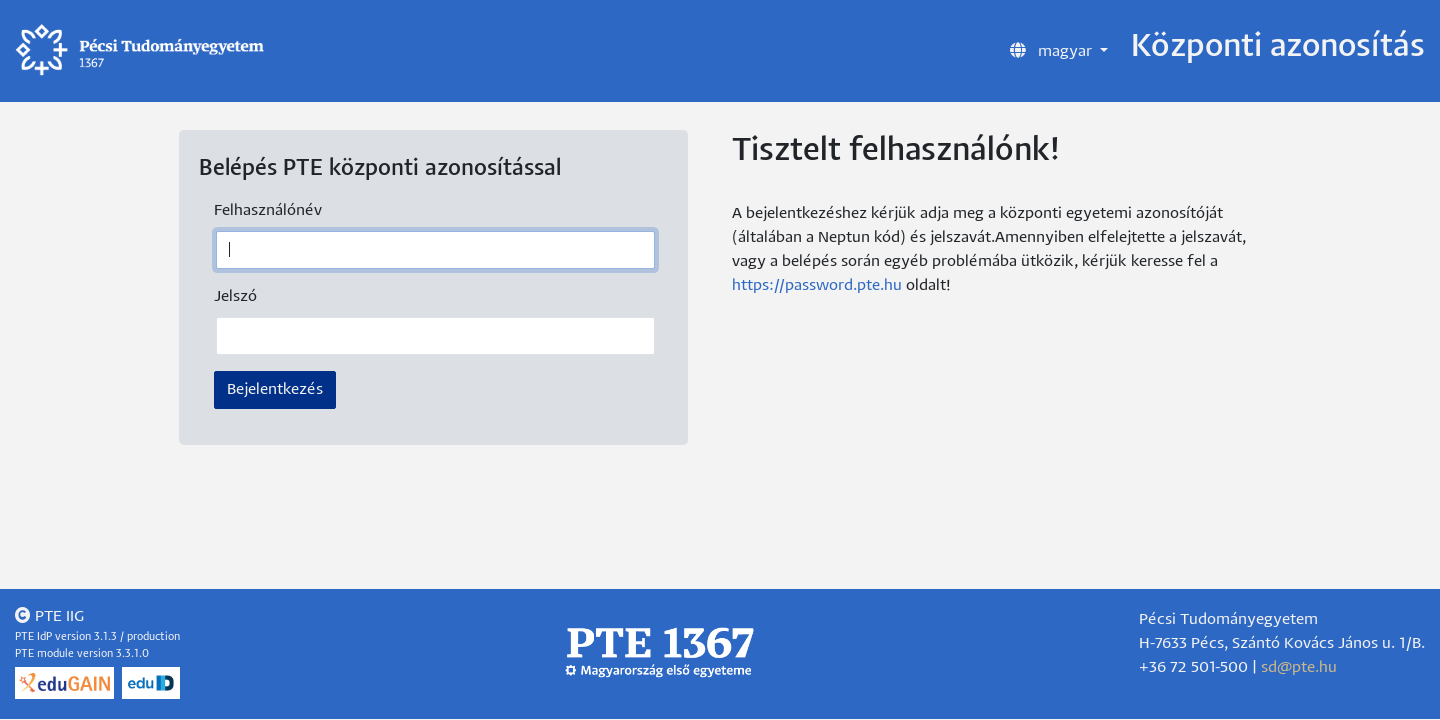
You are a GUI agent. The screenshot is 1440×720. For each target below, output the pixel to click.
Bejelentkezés (275, 389)
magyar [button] (1053, 50)
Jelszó (235, 296)
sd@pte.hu (1299, 667)
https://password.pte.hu (817, 285)
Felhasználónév (268, 210)
